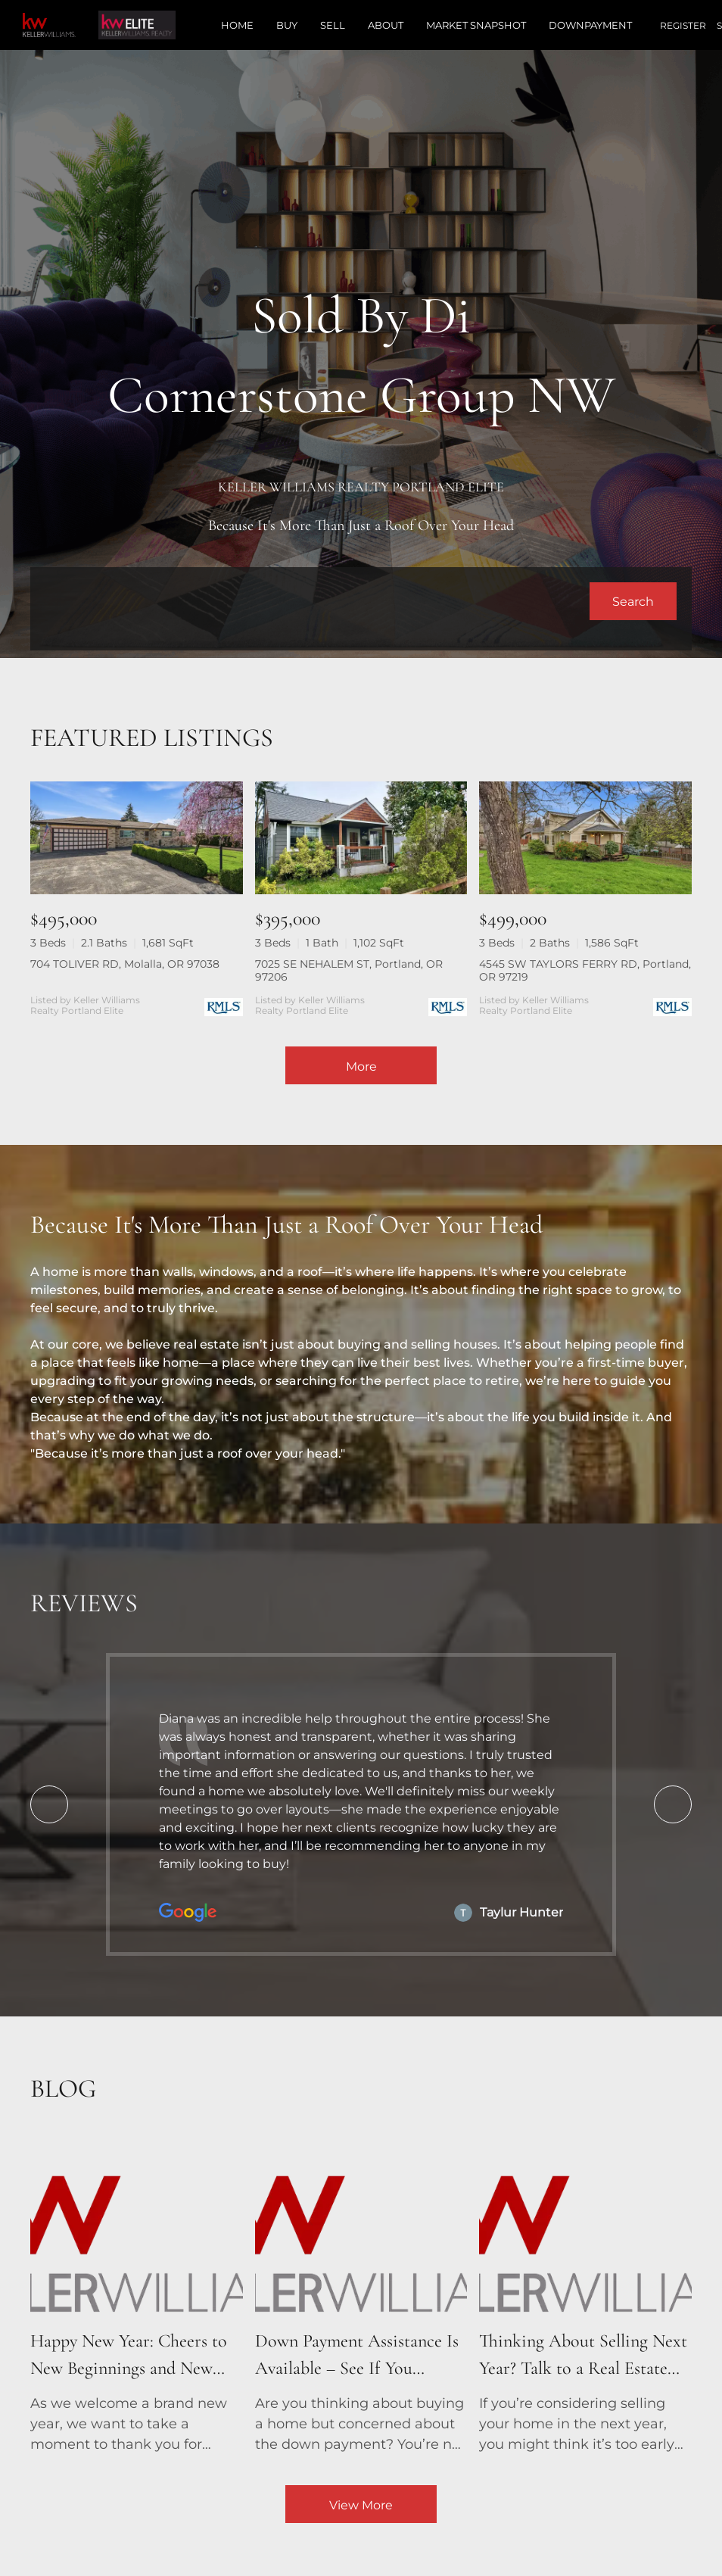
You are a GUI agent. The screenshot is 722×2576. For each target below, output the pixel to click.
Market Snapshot (476, 25)
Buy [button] (286, 25)
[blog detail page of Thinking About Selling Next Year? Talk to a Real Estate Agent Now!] (585, 2296)
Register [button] (683, 25)
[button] (633, 601)
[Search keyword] (317, 601)
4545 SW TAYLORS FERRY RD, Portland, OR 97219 (585, 970)
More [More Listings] (361, 1066)
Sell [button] (332, 25)
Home (237, 25)
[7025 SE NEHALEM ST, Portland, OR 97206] (361, 837)
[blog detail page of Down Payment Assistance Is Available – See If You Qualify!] (361, 2296)
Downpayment (590, 25)
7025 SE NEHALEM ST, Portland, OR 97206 (349, 970)
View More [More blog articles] (361, 2505)
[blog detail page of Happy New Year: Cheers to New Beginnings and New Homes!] (136, 2296)
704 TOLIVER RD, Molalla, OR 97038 (124, 964)
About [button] (385, 25)
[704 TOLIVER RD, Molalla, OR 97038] (136, 837)
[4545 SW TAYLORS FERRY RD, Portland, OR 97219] (585, 837)
